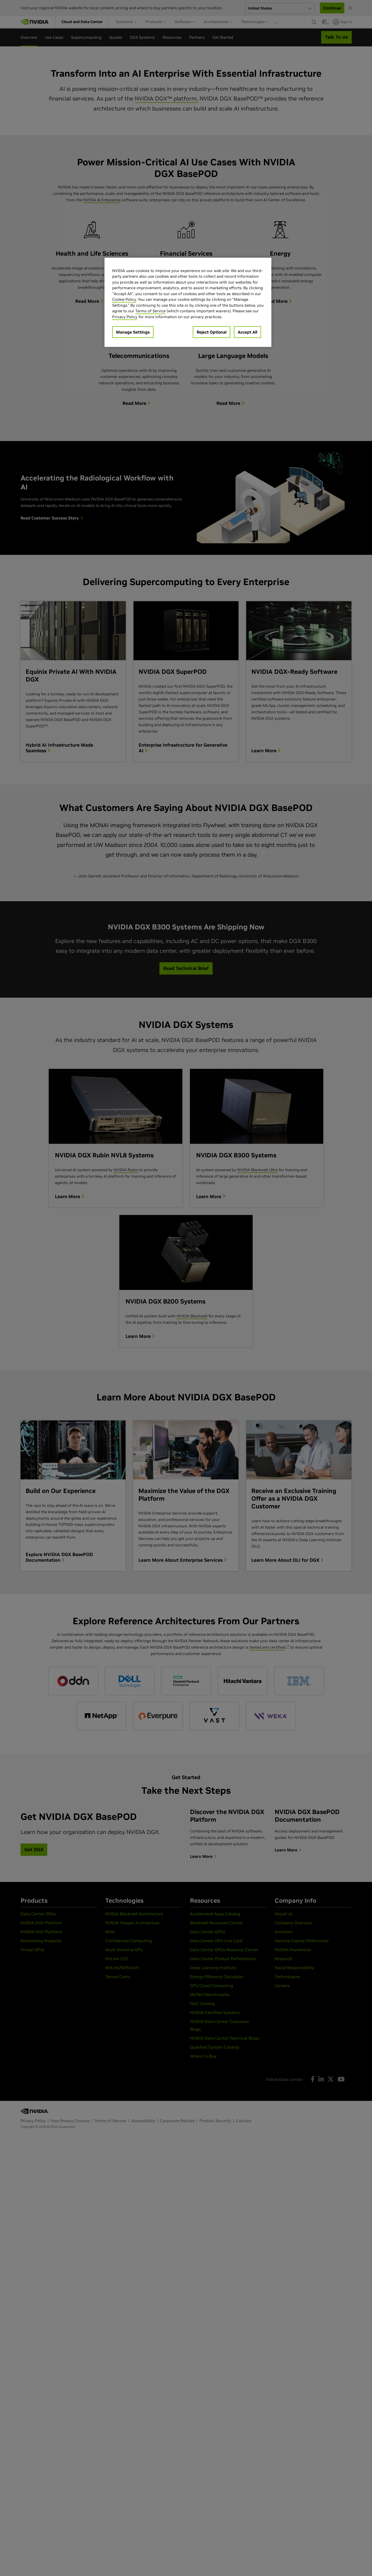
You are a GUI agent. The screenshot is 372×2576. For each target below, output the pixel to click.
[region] (187, 302)
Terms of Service (150, 310)
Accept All (247, 332)
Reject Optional (211, 332)
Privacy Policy (124, 316)
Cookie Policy (124, 299)
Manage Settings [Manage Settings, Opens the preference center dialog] (133, 332)
